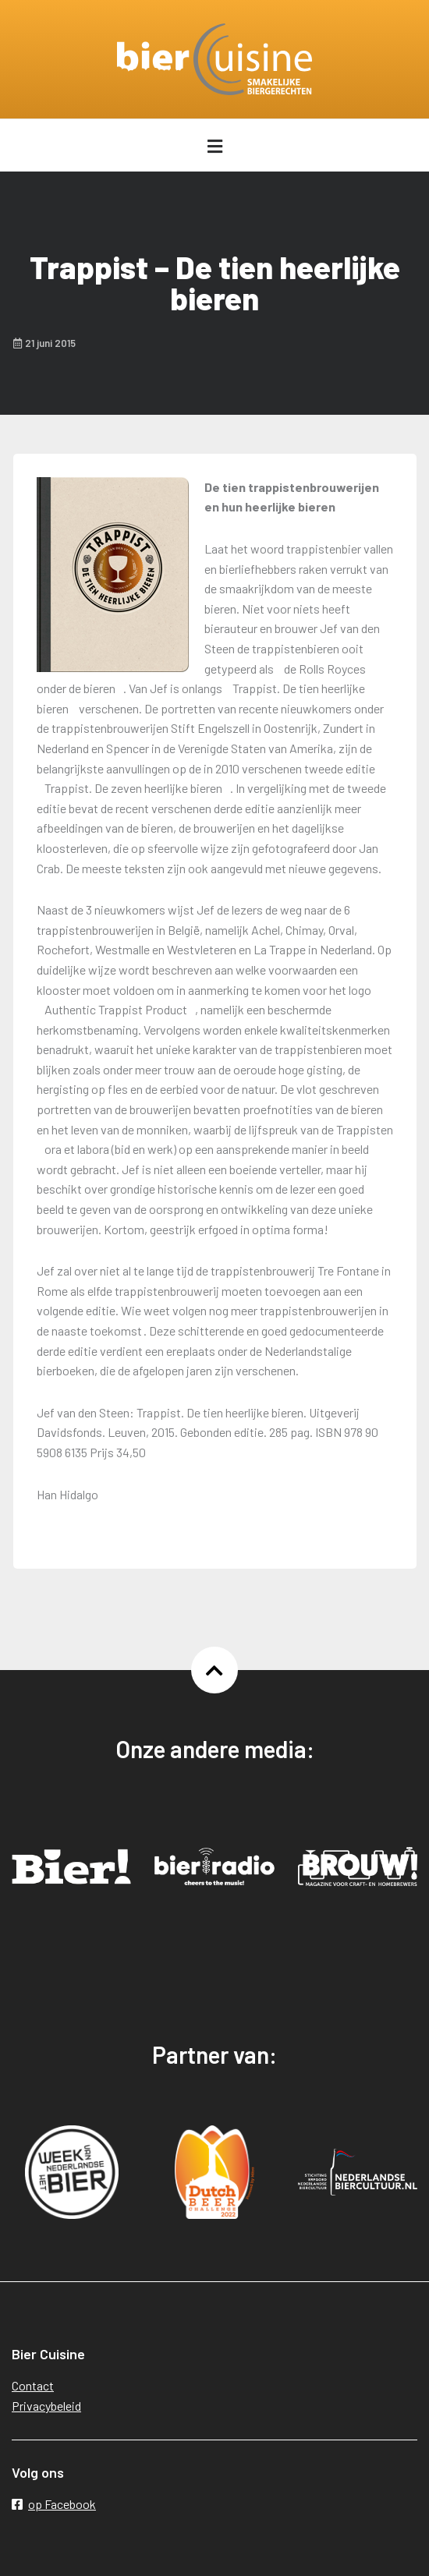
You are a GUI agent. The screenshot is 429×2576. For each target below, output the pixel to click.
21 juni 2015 (44, 343)
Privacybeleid (46, 2405)
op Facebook (54, 2503)
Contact (33, 2385)
